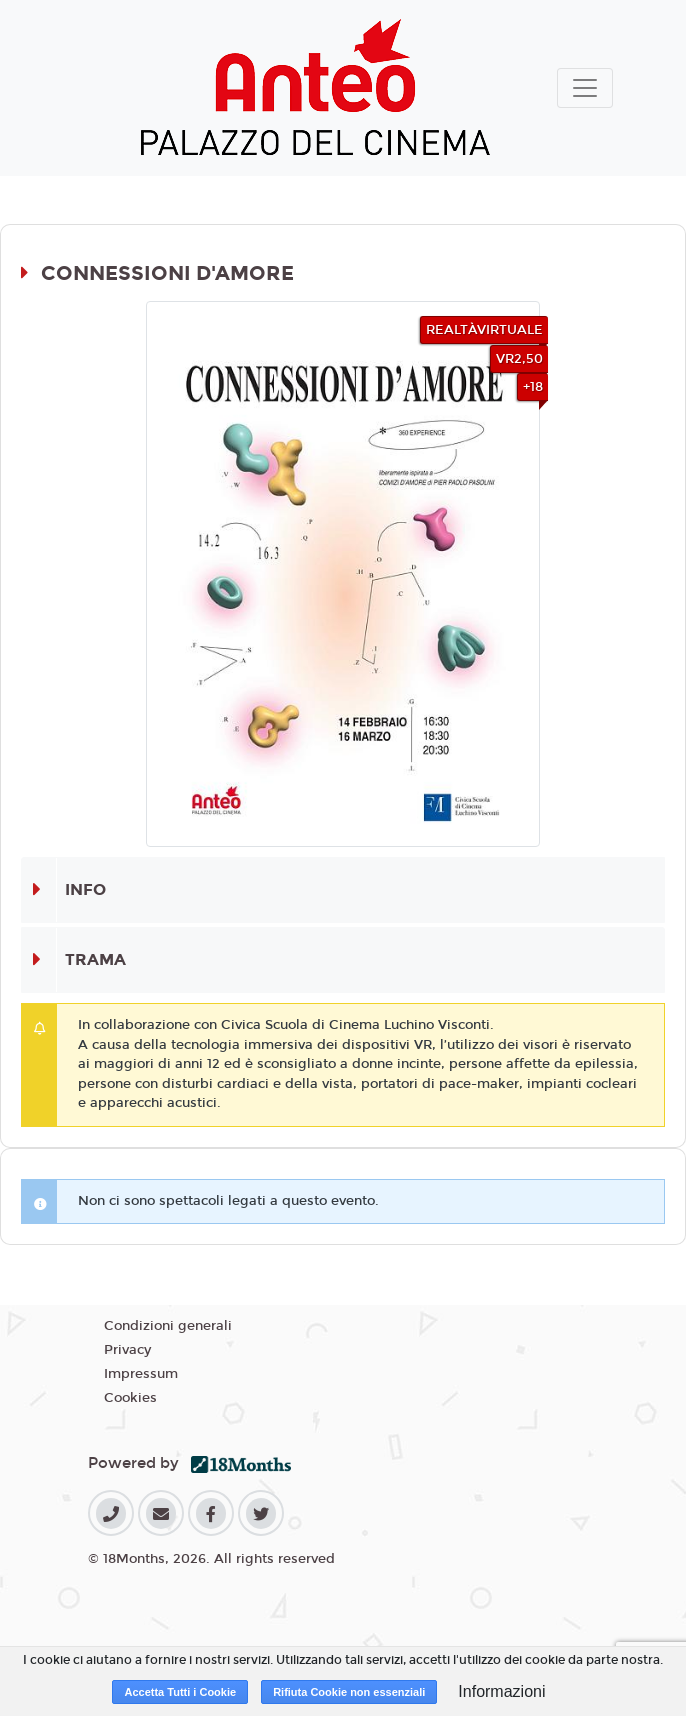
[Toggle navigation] (585, 88)
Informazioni (501, 1691)
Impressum (141, 1374)
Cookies (130, 1398)
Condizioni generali (168, 1326)
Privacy (127, 1350)
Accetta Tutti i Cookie (180, 1692)
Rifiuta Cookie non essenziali (349, 1692)
